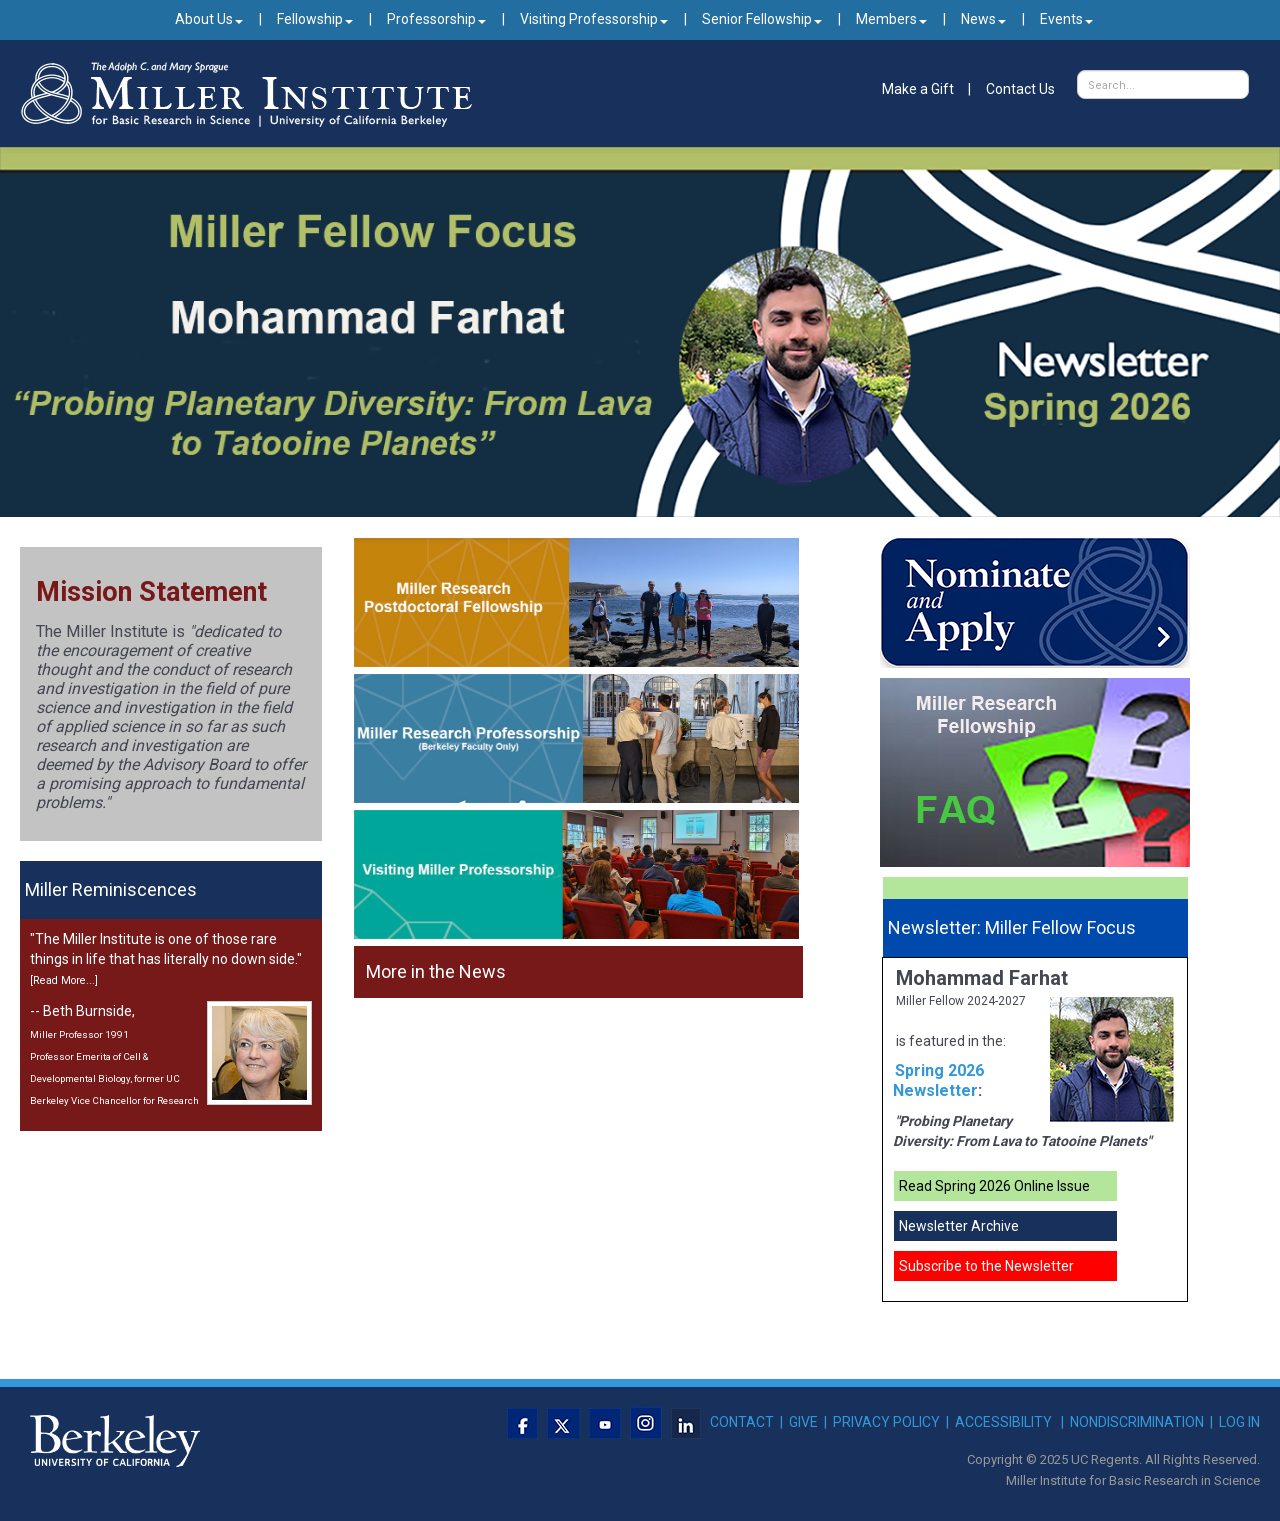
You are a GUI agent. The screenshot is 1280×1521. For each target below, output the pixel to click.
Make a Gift (918, 89)
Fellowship (315, 19)
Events (1066, 19)
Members (891, 19)
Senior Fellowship (762, 19)
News (983, 19)
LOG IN (1239, 1422)
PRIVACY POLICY (886, 1422)
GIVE (803, 1422)
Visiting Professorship (594, 19)
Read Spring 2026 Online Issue (994, 1186)
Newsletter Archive (959, 1226)
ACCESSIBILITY (1003, 1422)
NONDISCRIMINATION (1137, 1422)
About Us (209, 19)
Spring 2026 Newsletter (938, 1080)
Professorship (436, 19)
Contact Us (1020, 89)
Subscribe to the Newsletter (986, 1266)
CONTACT (742, 1422)
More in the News (436, 971)
